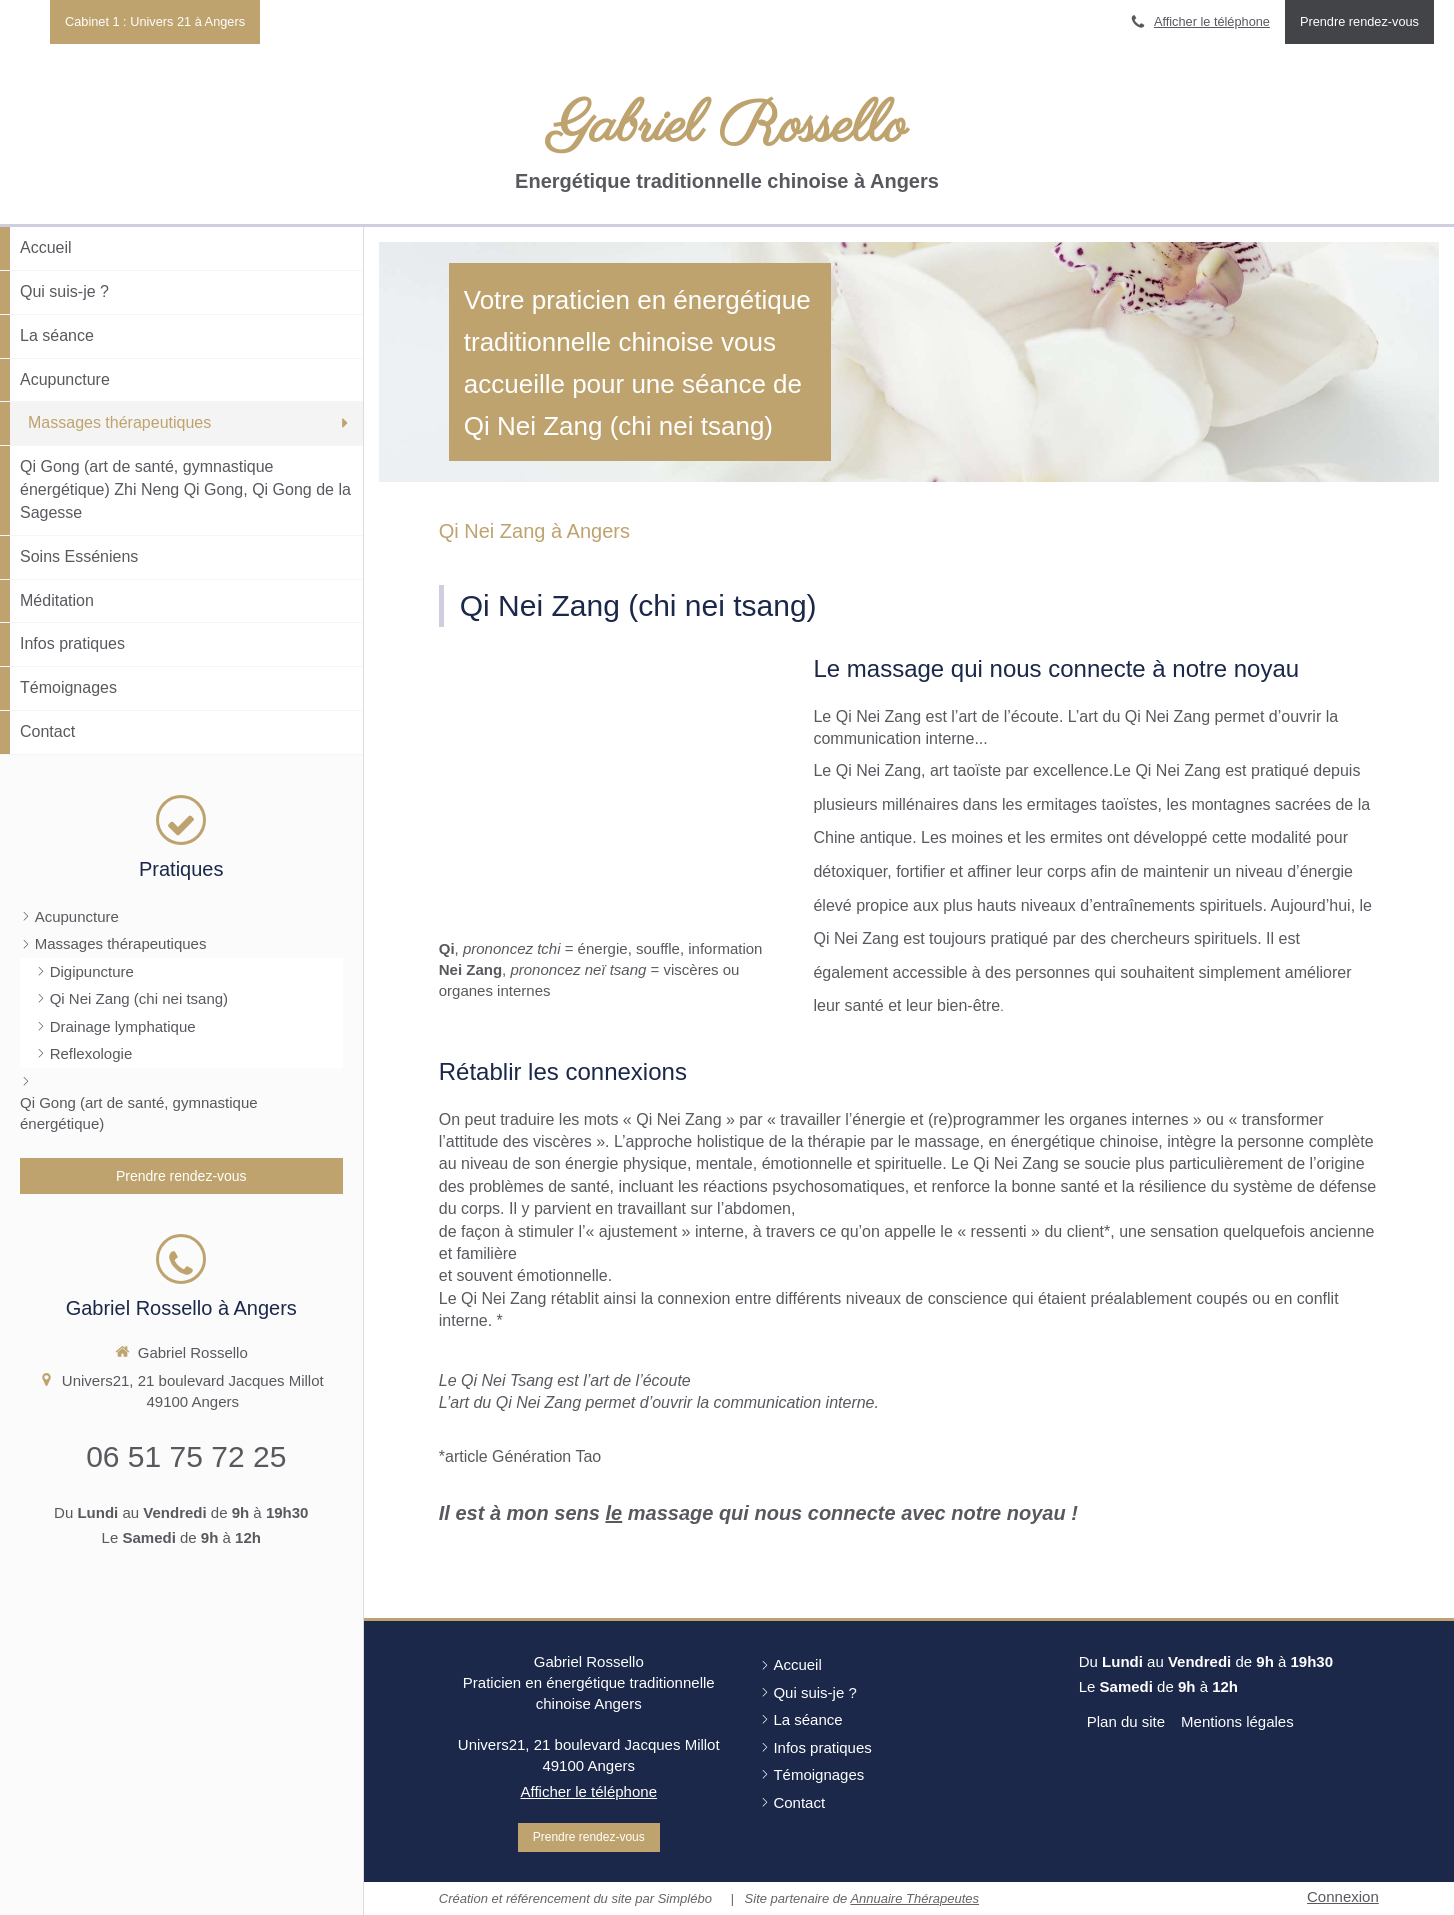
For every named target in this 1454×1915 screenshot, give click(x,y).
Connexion (1343, 1896)
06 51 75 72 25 (186, 1456)
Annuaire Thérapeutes (914, 1898)
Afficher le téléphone (1212, 21)
